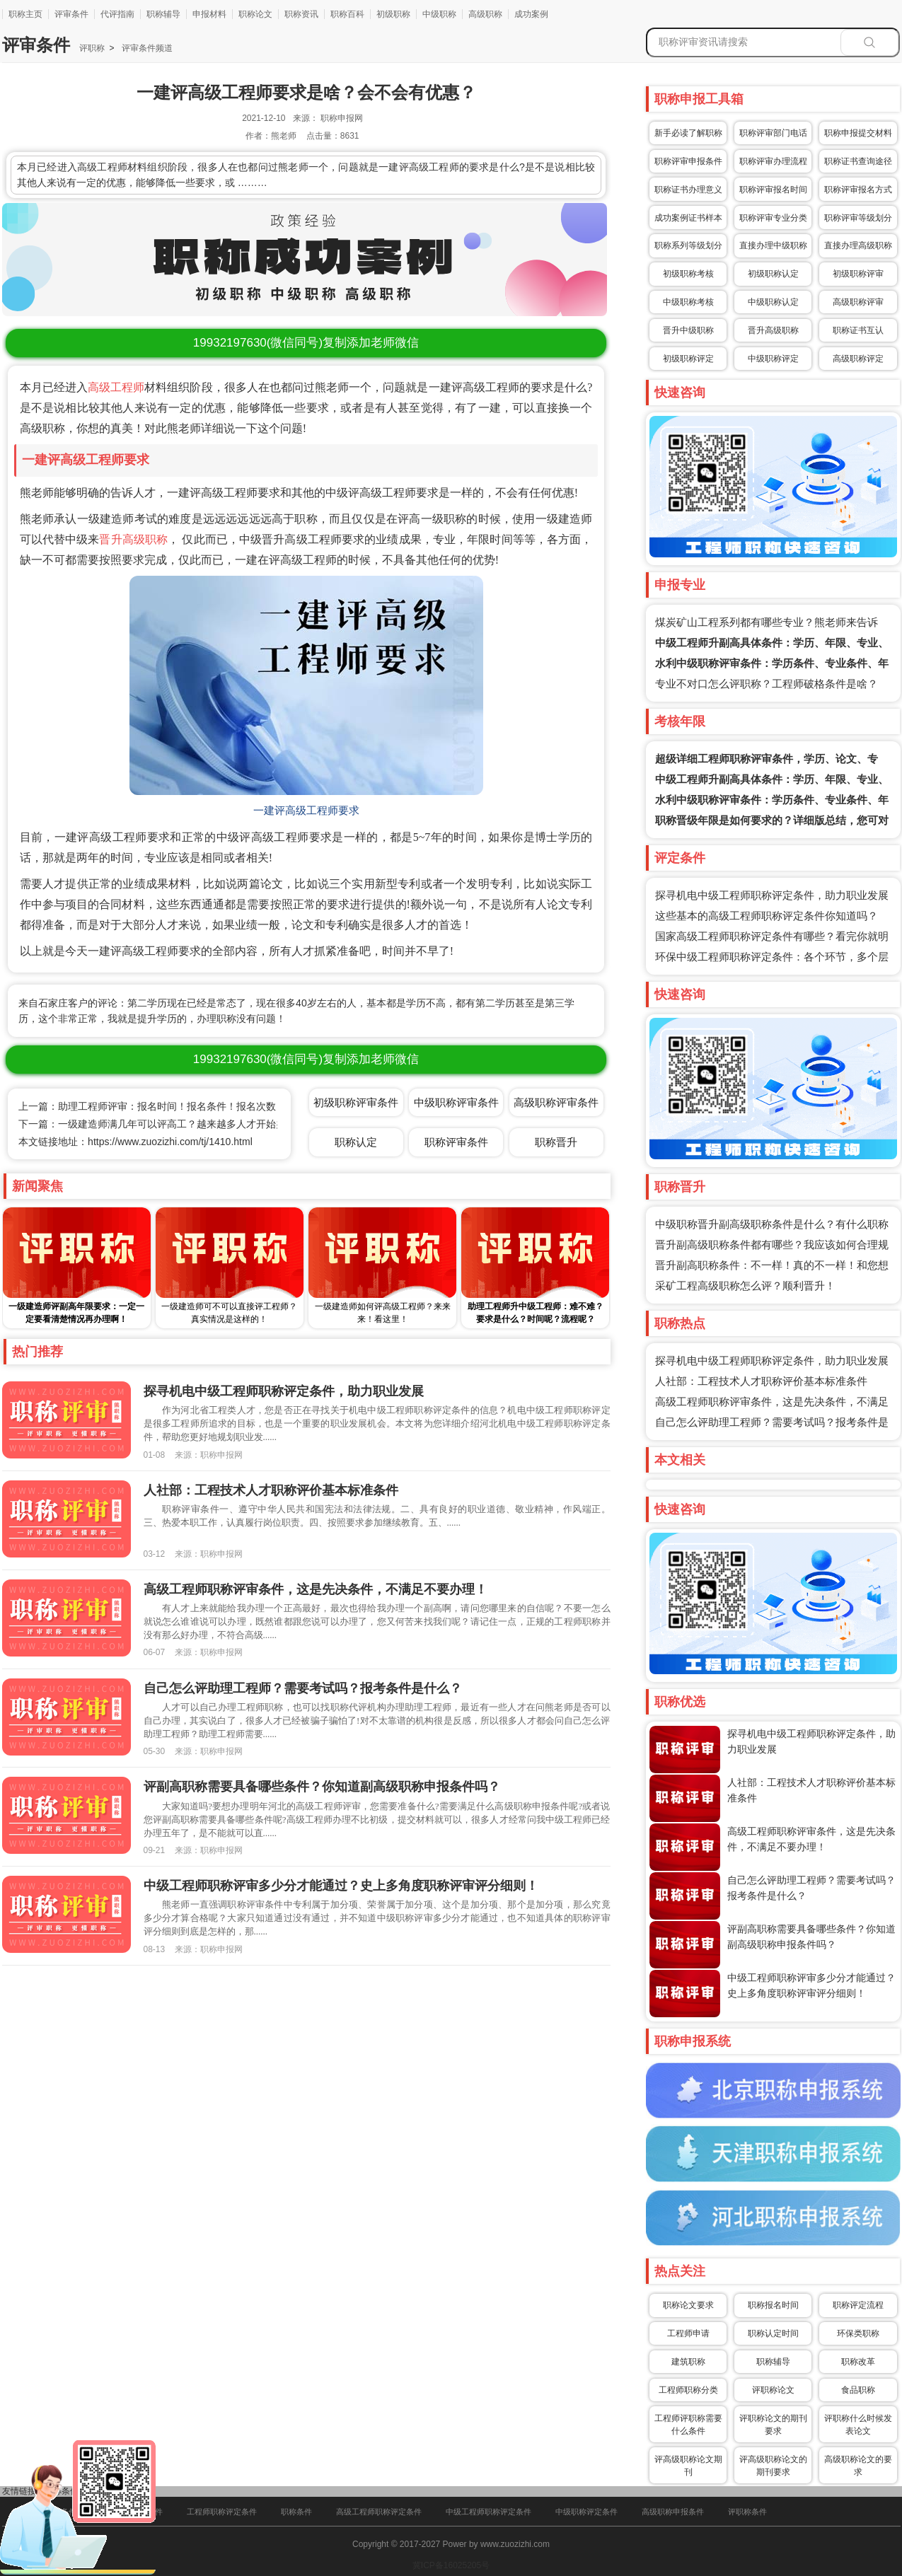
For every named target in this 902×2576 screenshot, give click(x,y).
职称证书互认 (858, 330)
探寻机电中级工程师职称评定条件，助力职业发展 (772, 895)
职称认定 (356, 1142)
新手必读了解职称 (688, 133)
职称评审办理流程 (773, 161)
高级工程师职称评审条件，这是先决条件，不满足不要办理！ (315, 1589)
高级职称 (485, 14)
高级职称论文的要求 (858, 2465)
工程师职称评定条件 (222, 2511)
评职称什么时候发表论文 (858, 2424)
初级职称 (393, 14)
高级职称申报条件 (673, 2511)
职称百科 (347, 14)
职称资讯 (301, 14)
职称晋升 (556, 1142)
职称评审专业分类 (773, 218)
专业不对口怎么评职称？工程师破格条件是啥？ (766, 684)
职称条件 (296, 2511)
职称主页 (25, 14)
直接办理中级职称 (773, 245)
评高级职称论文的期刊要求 (773, 2465)
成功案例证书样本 (688, 218)
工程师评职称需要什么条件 (688, 2424)
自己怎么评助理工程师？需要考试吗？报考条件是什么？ (303, 1688)
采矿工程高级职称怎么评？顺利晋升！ (745, 1286)
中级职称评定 (773, 359)
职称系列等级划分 (688, 245)
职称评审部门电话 (773, 133)
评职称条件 (747, 2511)
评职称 (92, 48)
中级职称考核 (688, 302)
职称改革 (858, 2362)
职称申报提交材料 (858, 133)
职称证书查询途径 (858, 161)
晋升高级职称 (133, 539)
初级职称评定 (688, 359)
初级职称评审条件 (355, 1102)
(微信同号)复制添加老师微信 (306, 342)
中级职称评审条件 (456, 1102)
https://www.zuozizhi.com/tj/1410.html (170, 1141)
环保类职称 (858, 2333)
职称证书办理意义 (688, 190)
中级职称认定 (773, 302)
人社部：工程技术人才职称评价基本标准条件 (761, 1381)
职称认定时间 (773, 2333)
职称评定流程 (858, 2305)
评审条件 (71, 14)
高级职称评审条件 (556, 1102)
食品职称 (858, 2390)
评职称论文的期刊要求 (773, 2424)
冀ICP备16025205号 (451, 2565)
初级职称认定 (773, 274)
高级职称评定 (858, 359)
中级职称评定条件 (586, 2511)
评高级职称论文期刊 (688, 2465)
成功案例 (531, 14)
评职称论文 (773, 2390)
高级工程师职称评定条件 (379, 2511)
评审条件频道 (145, 48)
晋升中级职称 (688, 330)
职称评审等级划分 (858, 218)
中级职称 (439, 14)
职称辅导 (163, 14)
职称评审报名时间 (773, 190)
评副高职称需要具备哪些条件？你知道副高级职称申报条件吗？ (322, 1787)
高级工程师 (116, 387)
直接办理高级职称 (858, 245)
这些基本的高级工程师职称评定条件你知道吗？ (766, 916)
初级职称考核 (688, 274)
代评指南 (117, 14)
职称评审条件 (456, 1142)
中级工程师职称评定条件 (488, 2511)
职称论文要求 (688, 2305)
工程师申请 (688, 2333)
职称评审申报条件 (688, 161)
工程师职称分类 (688, 2390)
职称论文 (255, 14)
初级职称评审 (858, 274)
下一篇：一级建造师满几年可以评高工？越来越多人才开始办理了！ (167, 1124)
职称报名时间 (773, 2305)
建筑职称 (688, 2362)
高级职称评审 (858, 302)
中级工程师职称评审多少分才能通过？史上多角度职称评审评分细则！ (341, 1886)
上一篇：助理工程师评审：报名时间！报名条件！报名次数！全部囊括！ (176, 1106)
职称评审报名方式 (858, 190)
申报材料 (209, 14)
